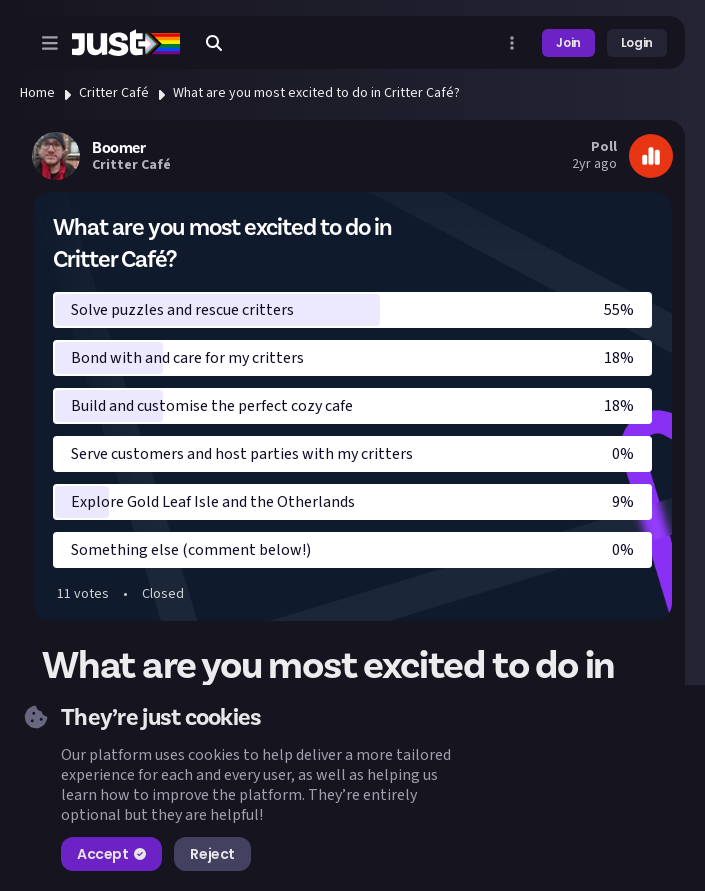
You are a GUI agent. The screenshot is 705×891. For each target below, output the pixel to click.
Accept (111, 854)
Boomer (118, 148)
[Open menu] (50, 43)
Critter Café (114, 93)
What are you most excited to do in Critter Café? (316, 93)
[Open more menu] (512, 43)
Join (568, 42)
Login (637, 42)
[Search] (214, 43)
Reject (212, 854)
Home (37, 93)
